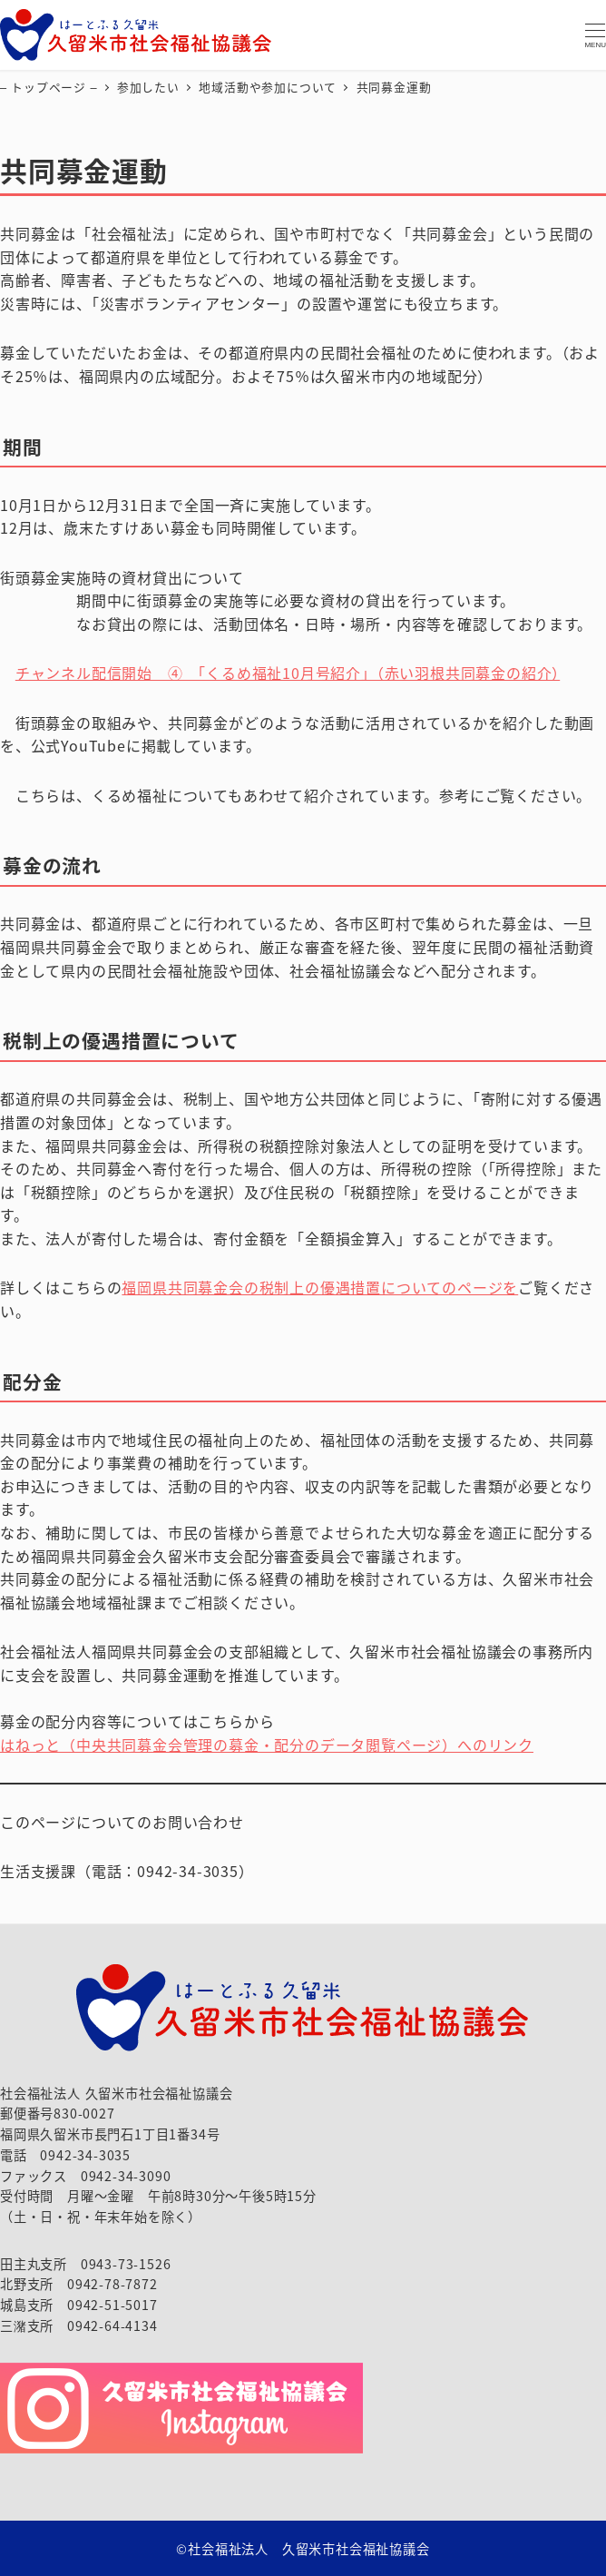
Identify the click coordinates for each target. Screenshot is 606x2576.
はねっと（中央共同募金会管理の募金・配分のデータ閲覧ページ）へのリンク (266, 1744)
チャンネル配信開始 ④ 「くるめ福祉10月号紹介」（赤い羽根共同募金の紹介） (287, 672)
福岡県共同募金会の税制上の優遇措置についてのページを (320, 1287)
